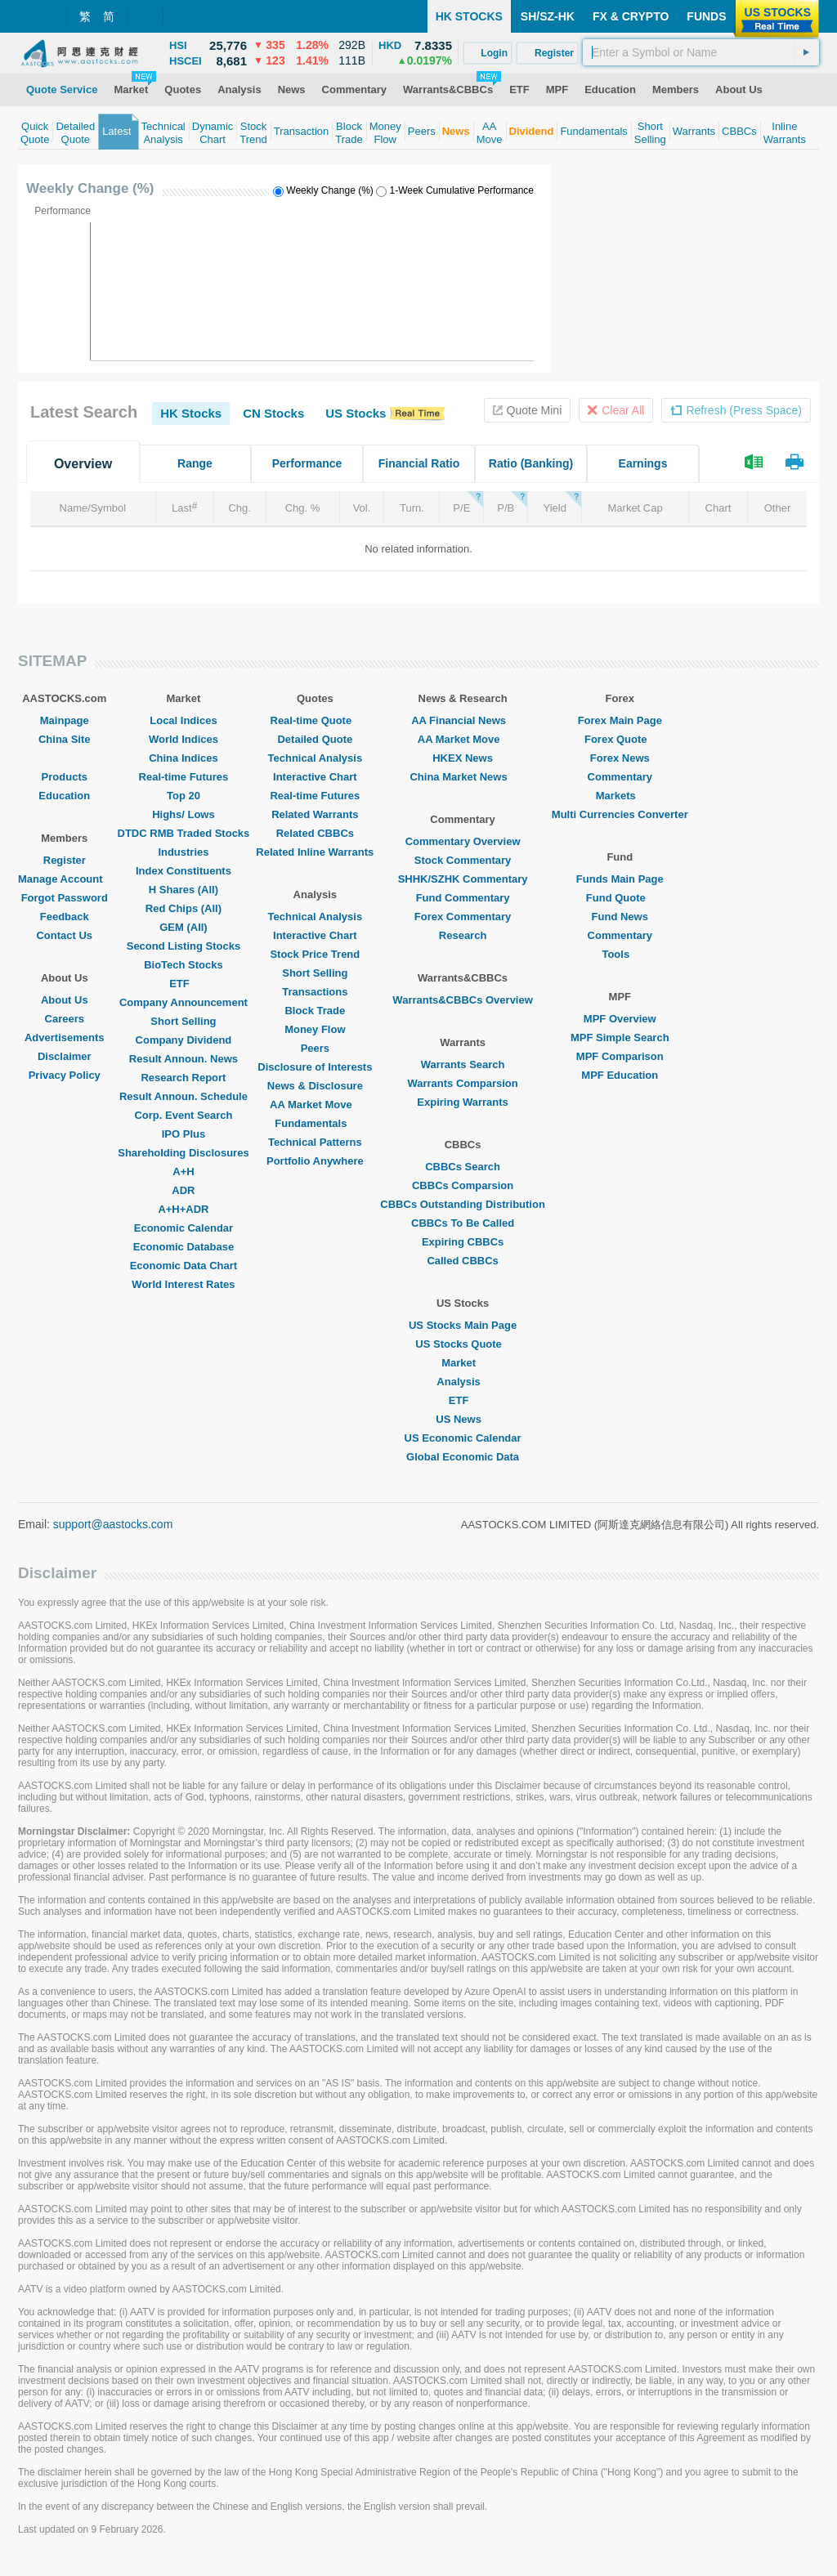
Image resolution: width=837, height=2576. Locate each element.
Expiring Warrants (462, 1102)
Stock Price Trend (315, 954)
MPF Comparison (620, 1056)
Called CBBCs (462, 1260)
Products (64, 777)
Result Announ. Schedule (183, 1096)
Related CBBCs (315, 833)
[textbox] (701, 52)
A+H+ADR (183, 1209)
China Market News (462, 777)
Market (462, 1363)
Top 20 (183, 795)
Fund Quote (620, 898)
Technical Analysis (315, 758)
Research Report (183, 1077)
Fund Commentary (463, 898)
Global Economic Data (462, 1457)
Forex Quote (620, 739)
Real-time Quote (315, 720)
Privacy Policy (65, 1075)
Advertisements (65, 1037)
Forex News (620, 758)
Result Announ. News (183, 1059)
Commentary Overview (463, 841)
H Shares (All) (183, 889)
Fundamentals (315, 1123)
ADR (183, 1190)
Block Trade (314, 1010)
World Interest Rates (183, 1284)
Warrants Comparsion (462, 1083)
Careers (64, 1019)
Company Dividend (184, 1040)
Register (64, 860)
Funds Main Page (620, 879)
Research (463, 935)
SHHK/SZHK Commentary (463, 879)
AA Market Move (315, 1104)
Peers (315, 1048)
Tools (620, 954)
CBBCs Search (462, 1167)
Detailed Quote (314, 739)
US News (463, 1419)
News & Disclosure (315, 1086)
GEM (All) (183, 927)
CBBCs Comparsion (462, 1185)
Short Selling (183, 1021)
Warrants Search (463, 1064)
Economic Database (184, 1247)
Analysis (462, 1381)
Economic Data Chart (183, 1265)
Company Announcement (183, 1002)
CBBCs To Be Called (462, 1223)
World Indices (183, 739)
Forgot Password (64, 898)
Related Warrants (314, 814)
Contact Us (64, 935)
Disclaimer (65, 1056)
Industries (183, 852)
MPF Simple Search (620, 1037)
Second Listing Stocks (183, 946)
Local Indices (183, 720)
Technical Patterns (315, 1142)
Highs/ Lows (183, 814)
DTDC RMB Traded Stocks (184, 833)
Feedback (64, 916)
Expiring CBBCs (463, 1242)
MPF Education (619, 1075)
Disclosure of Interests (314, 1067)
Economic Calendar (183, 1228)
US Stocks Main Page (463, 1325)
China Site (64, 739)
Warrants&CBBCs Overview (462, 1000)
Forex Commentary (462, 916)
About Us (64, 1000)
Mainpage (64, 720)
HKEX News (462, 758)
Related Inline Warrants (315, 852)
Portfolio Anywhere (315, 1161)
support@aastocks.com (113, 1524)
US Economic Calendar (463, 1438)
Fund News (620, 916)
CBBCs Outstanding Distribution (462, 1204)
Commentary (620, 777)
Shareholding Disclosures (183, 1153)
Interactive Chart (315, 777)
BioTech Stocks (183, 965)
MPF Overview (620, 1019)
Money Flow (314, 1029)
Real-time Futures (184, 777)
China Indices (183, 758)
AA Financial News (462, 720)
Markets (620, 795)
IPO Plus (183, 1134)
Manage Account (64, 879)
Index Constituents (183, 871)
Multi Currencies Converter (620, 814)
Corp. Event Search (183, 1115)
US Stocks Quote (462, 1344)
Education (64, 795)
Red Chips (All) (183, 908)
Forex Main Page (620, 720)
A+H (183, 1171)
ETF (183, 983)
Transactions (314, 992)
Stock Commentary (462, 860)
